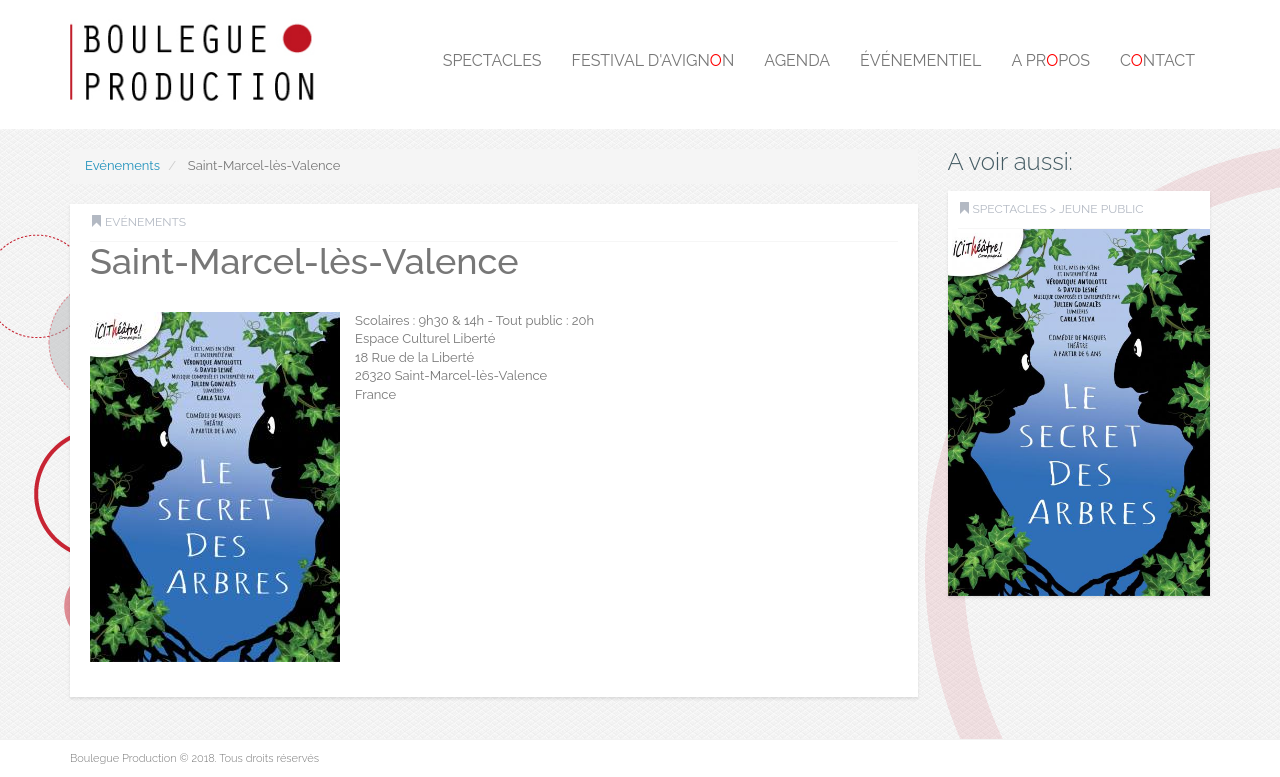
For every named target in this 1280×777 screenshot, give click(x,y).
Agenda (797, 60)
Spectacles (492, 60)
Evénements (122, 165)
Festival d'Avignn (653, 60)
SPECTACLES (1010, 209)
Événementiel (920, 60)
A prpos (1050, 60)
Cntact (1157, 60)
